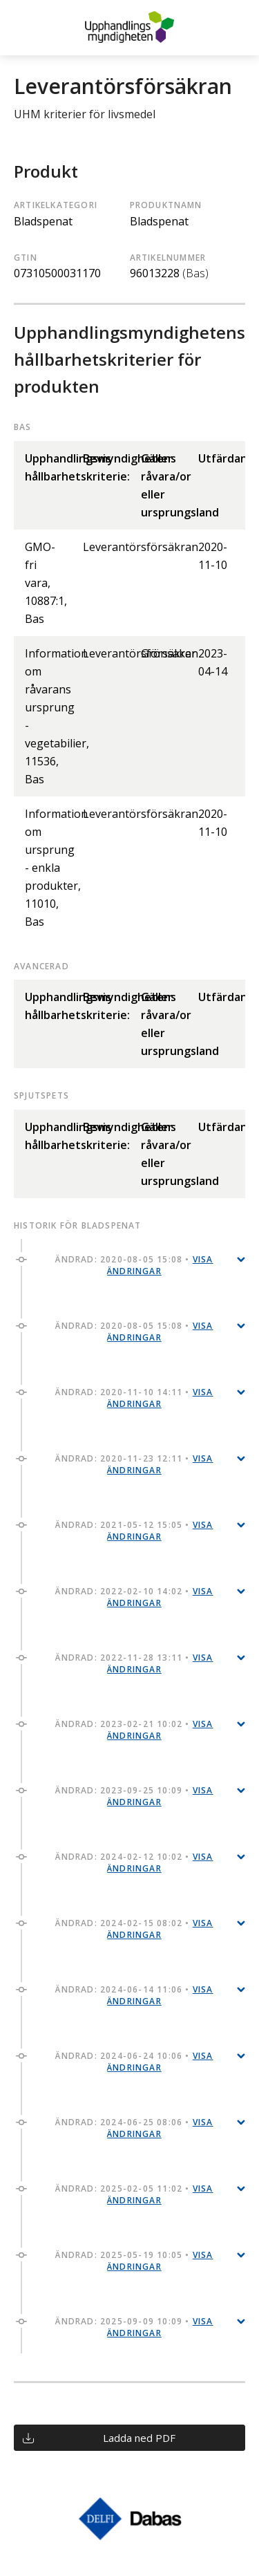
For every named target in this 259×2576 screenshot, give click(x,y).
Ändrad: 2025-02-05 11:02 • (134, 2194)
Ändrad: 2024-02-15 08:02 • (134, 1929)
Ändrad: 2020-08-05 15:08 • (134, 1265)
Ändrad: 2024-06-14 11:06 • (134, 1995)
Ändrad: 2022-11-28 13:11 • (134, 1663)
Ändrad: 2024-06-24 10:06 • (134, 2061)
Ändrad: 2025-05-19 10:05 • (134, 2260)
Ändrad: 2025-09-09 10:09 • (134, 2327)
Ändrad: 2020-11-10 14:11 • (134, 1398)
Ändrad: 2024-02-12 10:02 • (134, 1862)
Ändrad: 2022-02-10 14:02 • (134, 1597)
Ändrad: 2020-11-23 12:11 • (134, 1464)
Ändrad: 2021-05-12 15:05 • (134, 1530)
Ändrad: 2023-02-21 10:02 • (134, 1730)
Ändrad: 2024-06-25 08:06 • (134, 2128)
